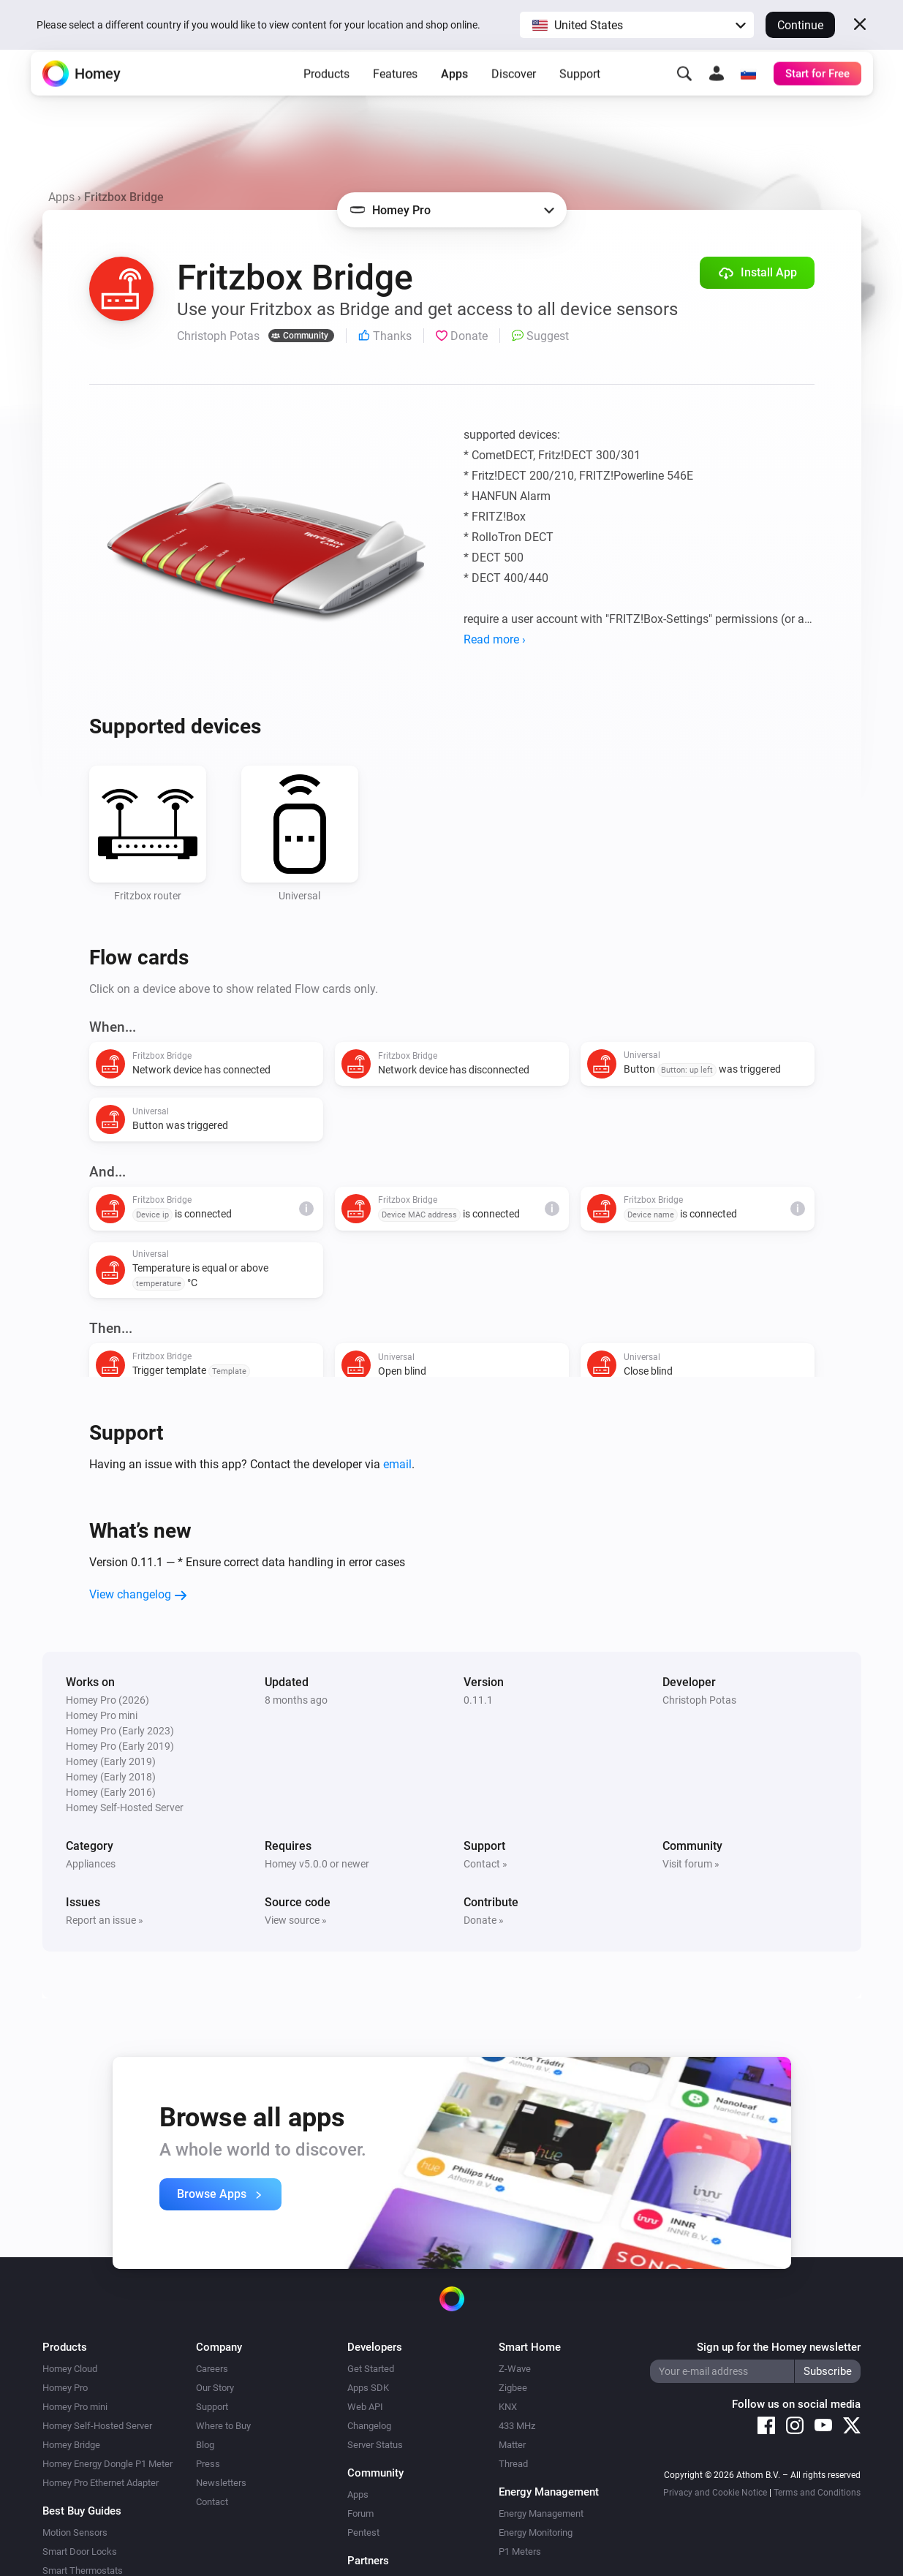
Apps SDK (368, 2387)
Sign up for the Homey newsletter (779, 2347)
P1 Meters (520, 2551)
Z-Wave (515, 2368)
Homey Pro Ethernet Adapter (100, 2482)
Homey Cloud (69, 2368)
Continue (800, 25)
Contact (212, 2501)
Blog (205, 2444)
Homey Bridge (71, 2444)
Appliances (91, 1864)
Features (395, 95)
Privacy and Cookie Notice (715, 2493)
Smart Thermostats (82, 2570)
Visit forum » (690, 1864)
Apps (454, 95)
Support (579, 95)
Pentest (363, 2532)
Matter (512, 2444)
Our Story (215, 2387)
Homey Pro (65, 2387)
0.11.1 (478, 1700)
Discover (513, 95)
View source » (296, 1920)
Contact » (485, 1864)
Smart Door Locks (79, 2551)
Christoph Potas (699, 1700)
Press (208, 2463)
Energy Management (541, 2513)
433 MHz (517, 2425)
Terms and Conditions (817, 2493)
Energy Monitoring (536, 2532)
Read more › (495, 639)
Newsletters (221, 2482)
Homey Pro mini (74, 2406)
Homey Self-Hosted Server (97, 2425)
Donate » (484, 1920)
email (397, 1464)
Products (326, 95)
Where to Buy (223, 2425)
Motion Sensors (74, 2532)
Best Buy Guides (81, 2511)
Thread (513, 2463)
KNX (508, 2406)
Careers (212, 2368)
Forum (360, 2513)
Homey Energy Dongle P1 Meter (107, 2463)
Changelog (369, 2425)
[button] (637, 25)
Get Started (370, 2368)
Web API (365, 2406)
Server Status (375, 2444)
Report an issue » (104, 1920)
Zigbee (513, 2387)
